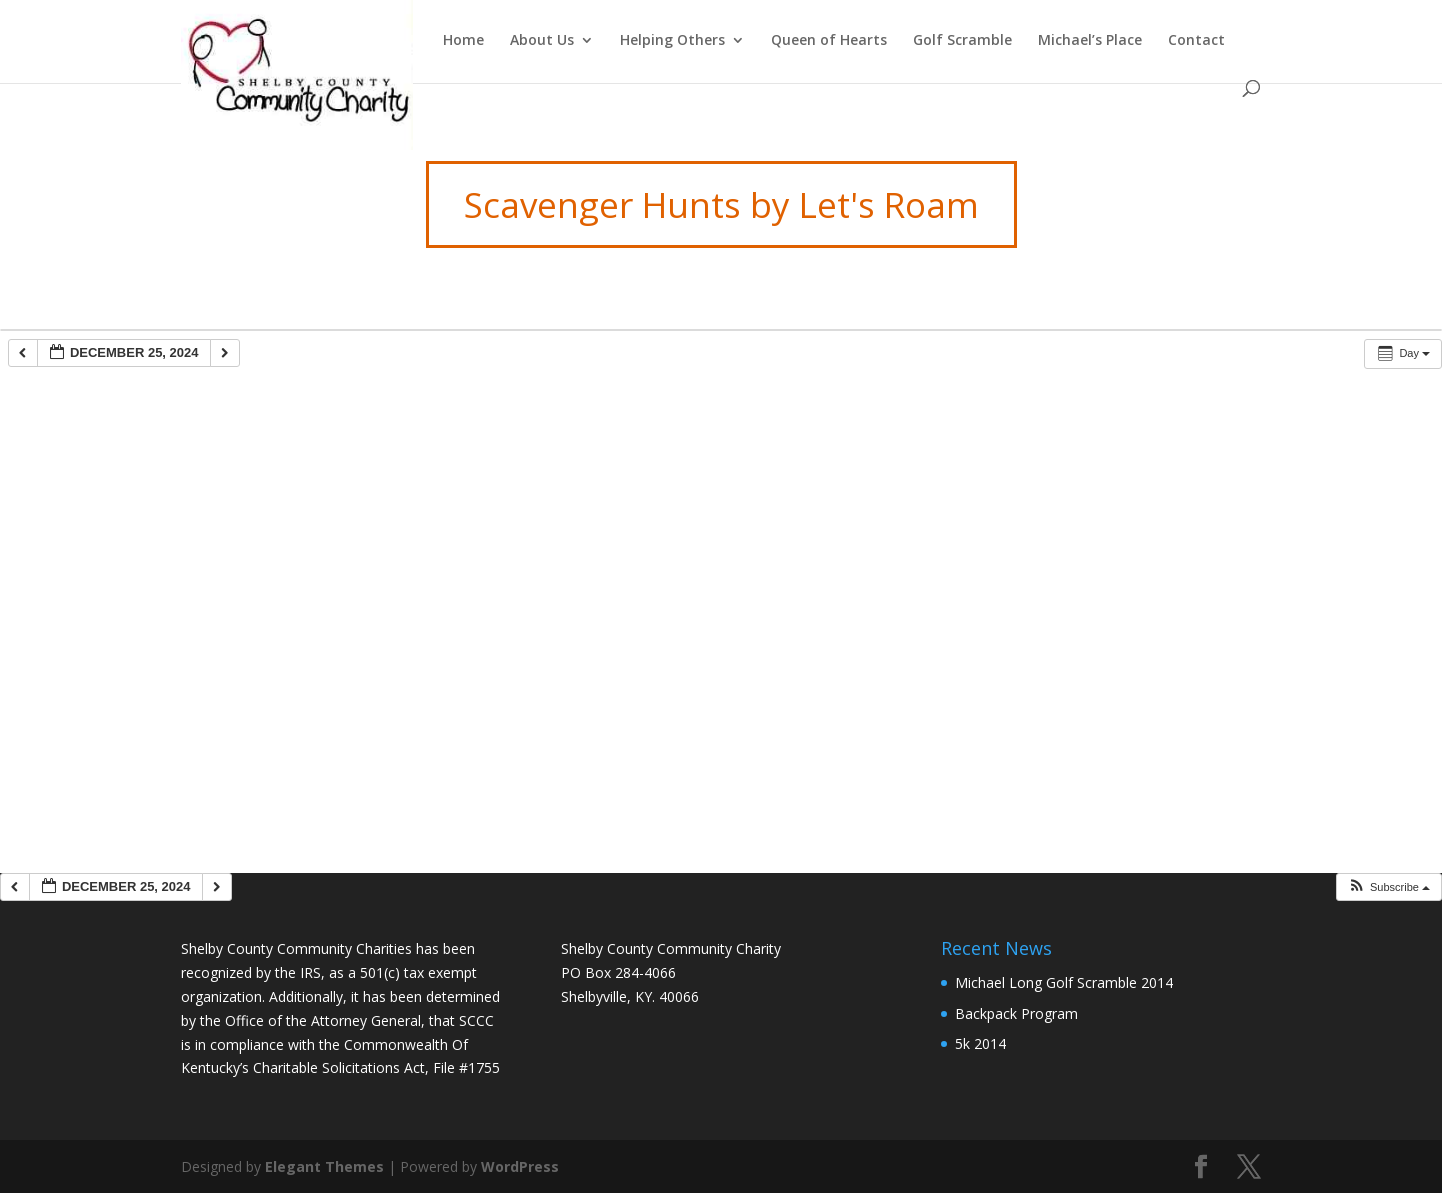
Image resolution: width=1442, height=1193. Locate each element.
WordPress (520, 1166)
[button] (1388, 887)
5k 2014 (980, 1043)
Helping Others (672, 41)
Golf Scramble (962, 41)
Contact (1196, 41)
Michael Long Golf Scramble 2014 (1064, 982)
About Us (542, 41)
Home (463, 41)
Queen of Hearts (829, 41)
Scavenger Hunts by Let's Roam (721, 204)
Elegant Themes (324, 1166)
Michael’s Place (1090, 41)
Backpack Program (1016, 1013)
